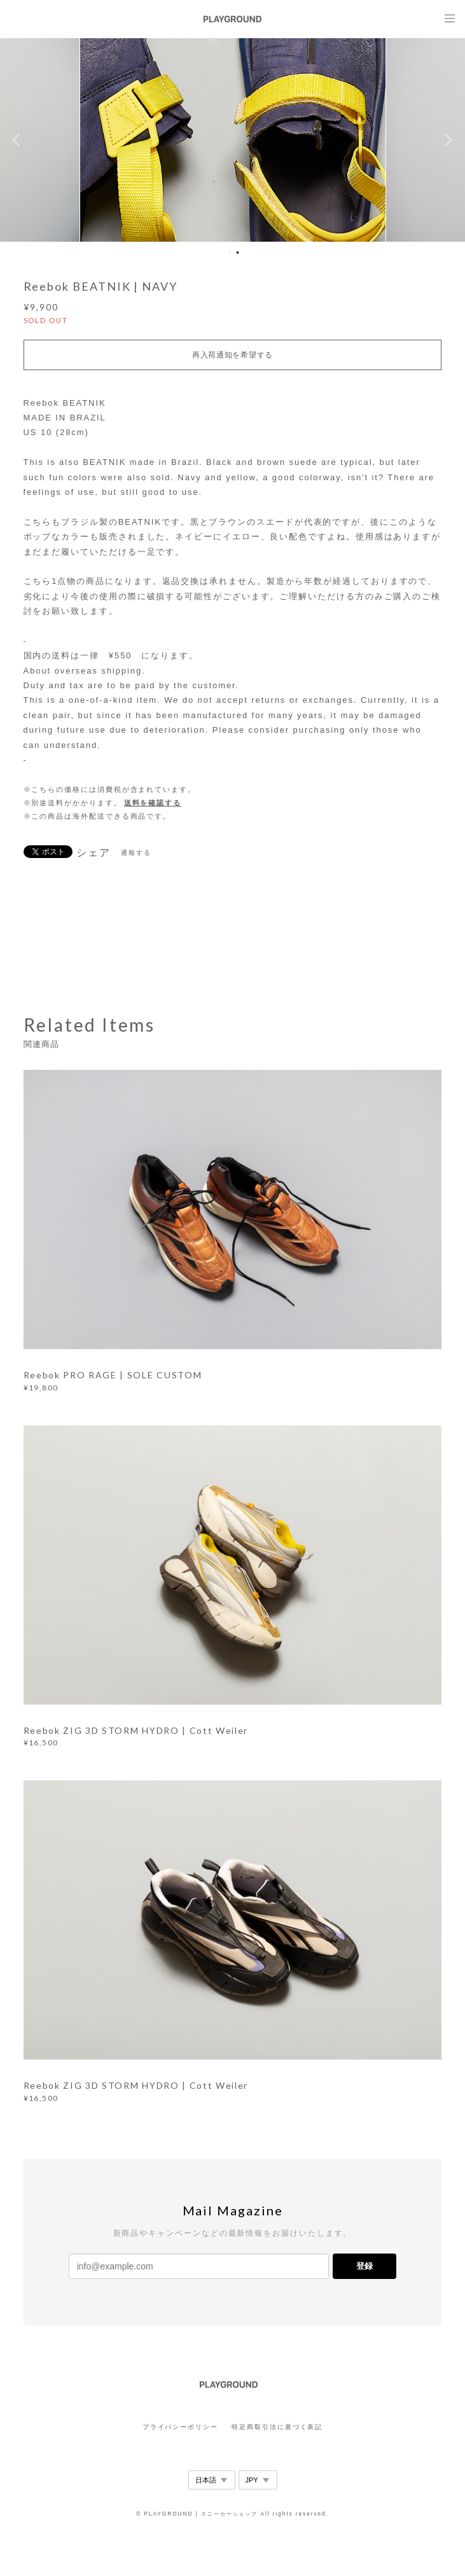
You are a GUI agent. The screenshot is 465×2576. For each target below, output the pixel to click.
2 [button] (238, 252)
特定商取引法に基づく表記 (277, 2426)
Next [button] (446, 140)
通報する (136, 852)
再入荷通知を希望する (232, 354)
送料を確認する (152, 803)
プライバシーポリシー (180, 2426)
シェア (93, 853)
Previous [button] (19, 140)
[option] (232, 140)
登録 (364, 2266)
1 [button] (229, 252)
